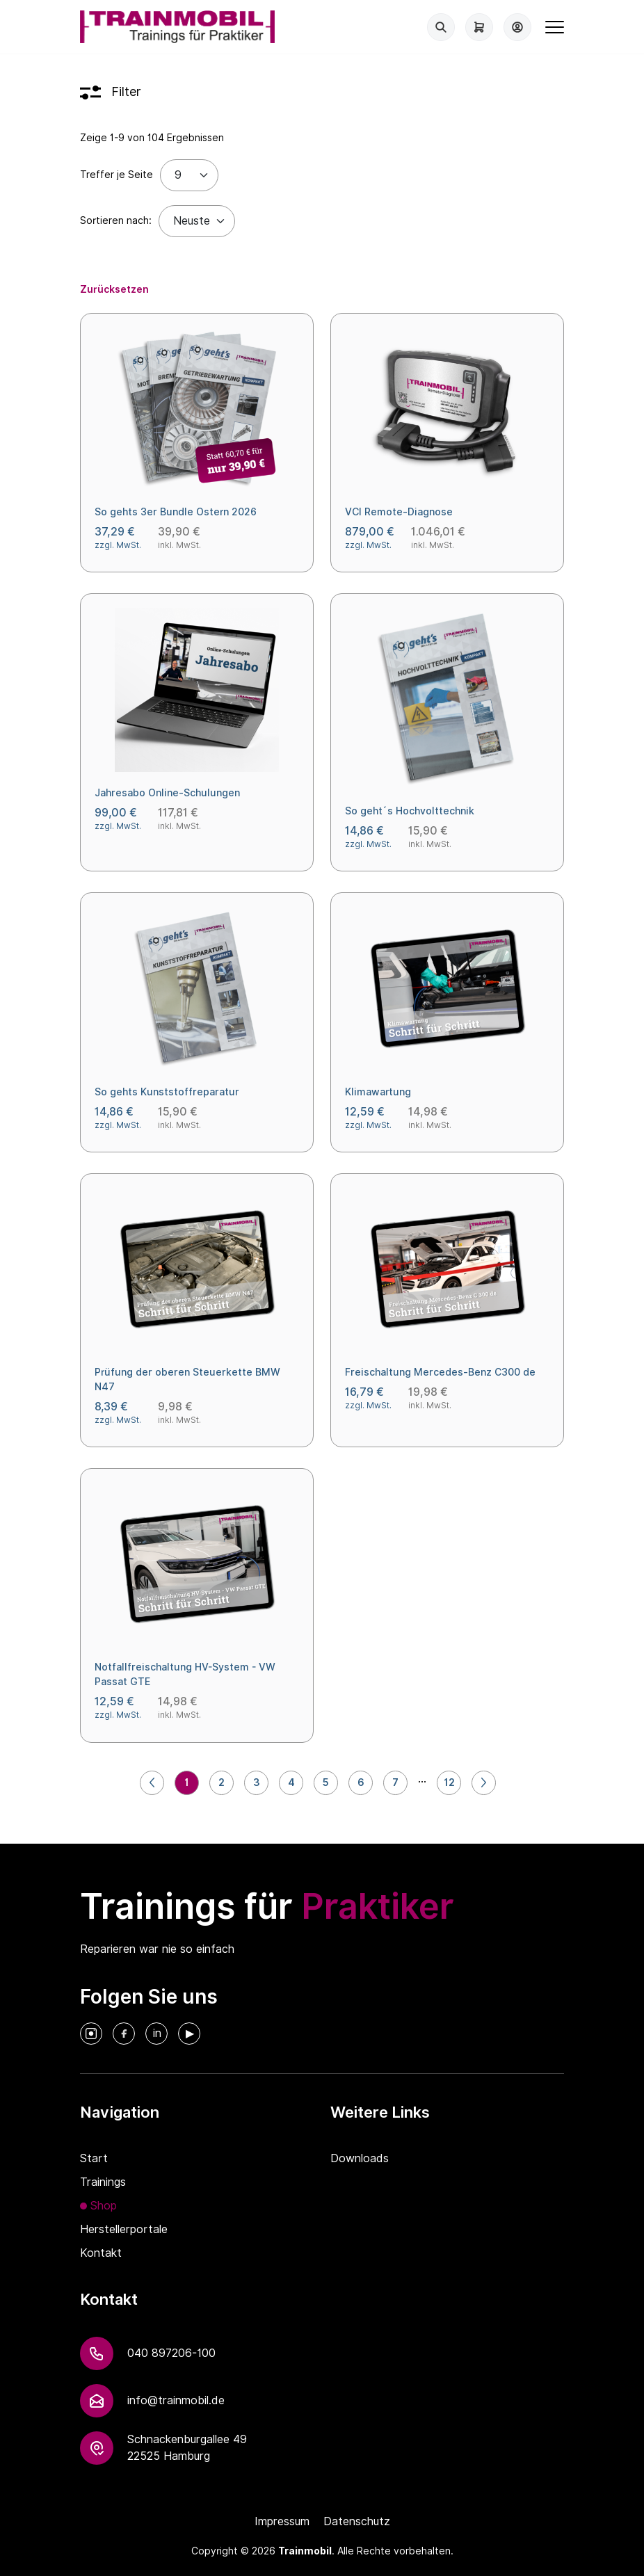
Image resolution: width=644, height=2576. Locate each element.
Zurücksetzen (114, 289)
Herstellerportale (124, 2229)
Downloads (359, 2158)
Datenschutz (356, 2521)
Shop (103, 2205)
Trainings (103, 2182)
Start (94, 2158)
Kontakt (101, 2253)
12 (449, 1782)
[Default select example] (197, 221)
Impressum (282, 2521)
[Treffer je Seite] (189, 175)
